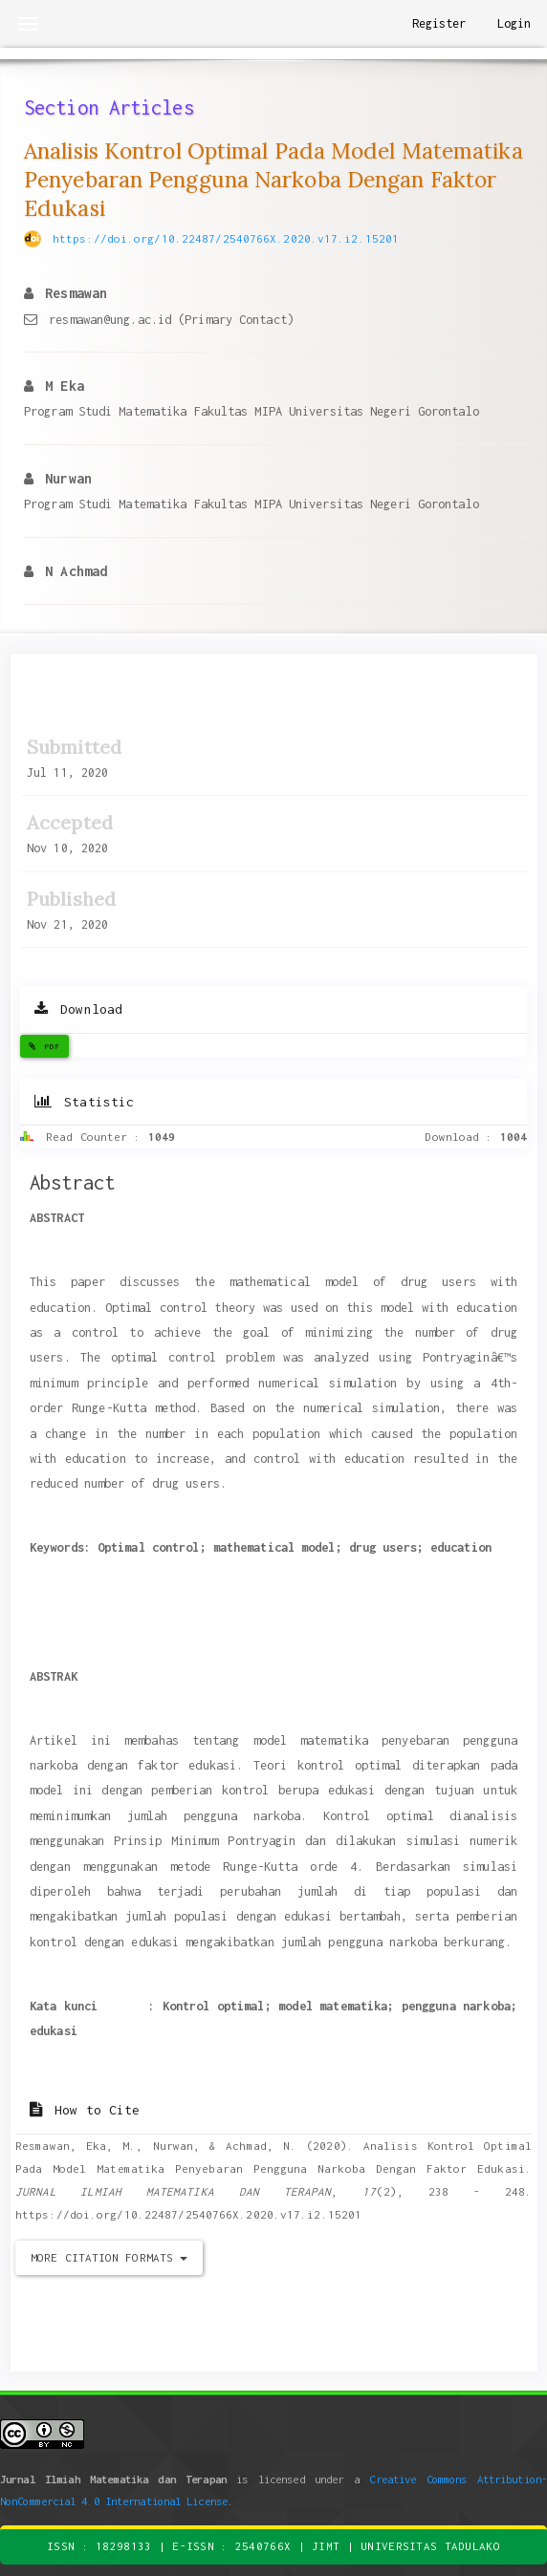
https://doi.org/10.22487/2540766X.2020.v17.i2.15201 (226, 238)
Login (514, 23)
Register (439, 23)
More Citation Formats (109, 2257)
